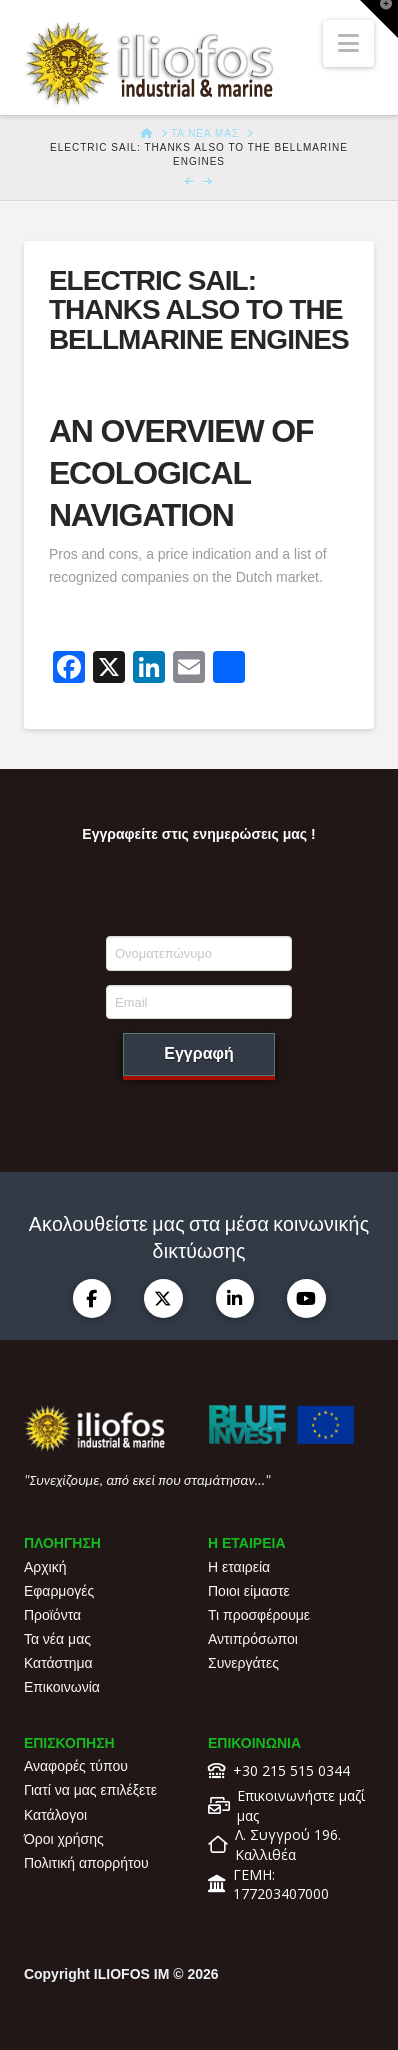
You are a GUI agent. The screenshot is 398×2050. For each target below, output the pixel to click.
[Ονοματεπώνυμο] (199, 953)
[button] (348, 43)
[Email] (199, 1002)
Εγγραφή (198, 1053)
